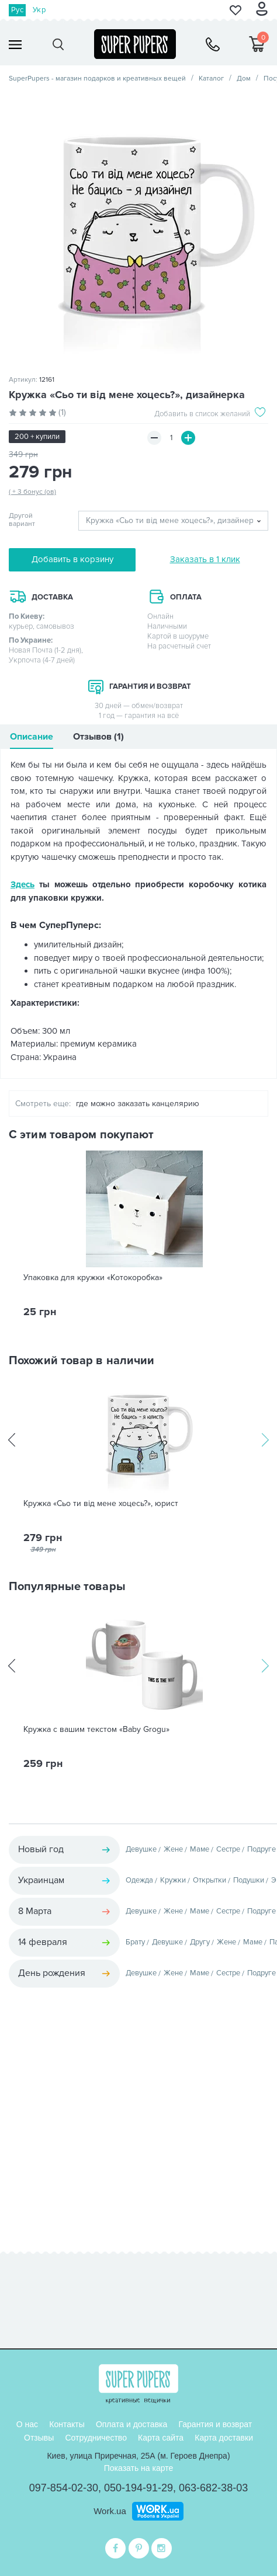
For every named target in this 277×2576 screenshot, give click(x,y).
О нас (27, 2424)
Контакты (66, 2424)
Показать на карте (139, 2468)
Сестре (228, 1849)
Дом (244, 78)
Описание (31, 737)
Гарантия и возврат (215, 2424)
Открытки (209, 1880)
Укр (39, 10)
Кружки (173, 1880)
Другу (200, 1942)
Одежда (139, 1880)
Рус (17, 10)
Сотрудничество (95, 2437)
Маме (199, 1849)
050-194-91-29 (138, 2488)
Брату (135, 1942)
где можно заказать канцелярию (137, 1104)
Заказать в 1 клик (205, 559)
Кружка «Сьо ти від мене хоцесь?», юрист (100, 1503)
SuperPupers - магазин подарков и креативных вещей (97, 78)
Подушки (248, 1880)
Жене (173, 1849)
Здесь (22, 884)
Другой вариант (22, 520)
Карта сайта (160, 2437)
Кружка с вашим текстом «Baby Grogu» (96, 1729)
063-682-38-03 (213, 2488)
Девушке (141, 1849)
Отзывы (39, 2437)
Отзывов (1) (98, 737)
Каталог (211, 78)
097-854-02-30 (63, 2488)
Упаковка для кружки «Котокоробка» (92, 1277)
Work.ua (110, 2511)
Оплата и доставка (131, 2424)
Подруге (261, 1849)
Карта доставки (224, 2437)
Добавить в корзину (72, 559)
